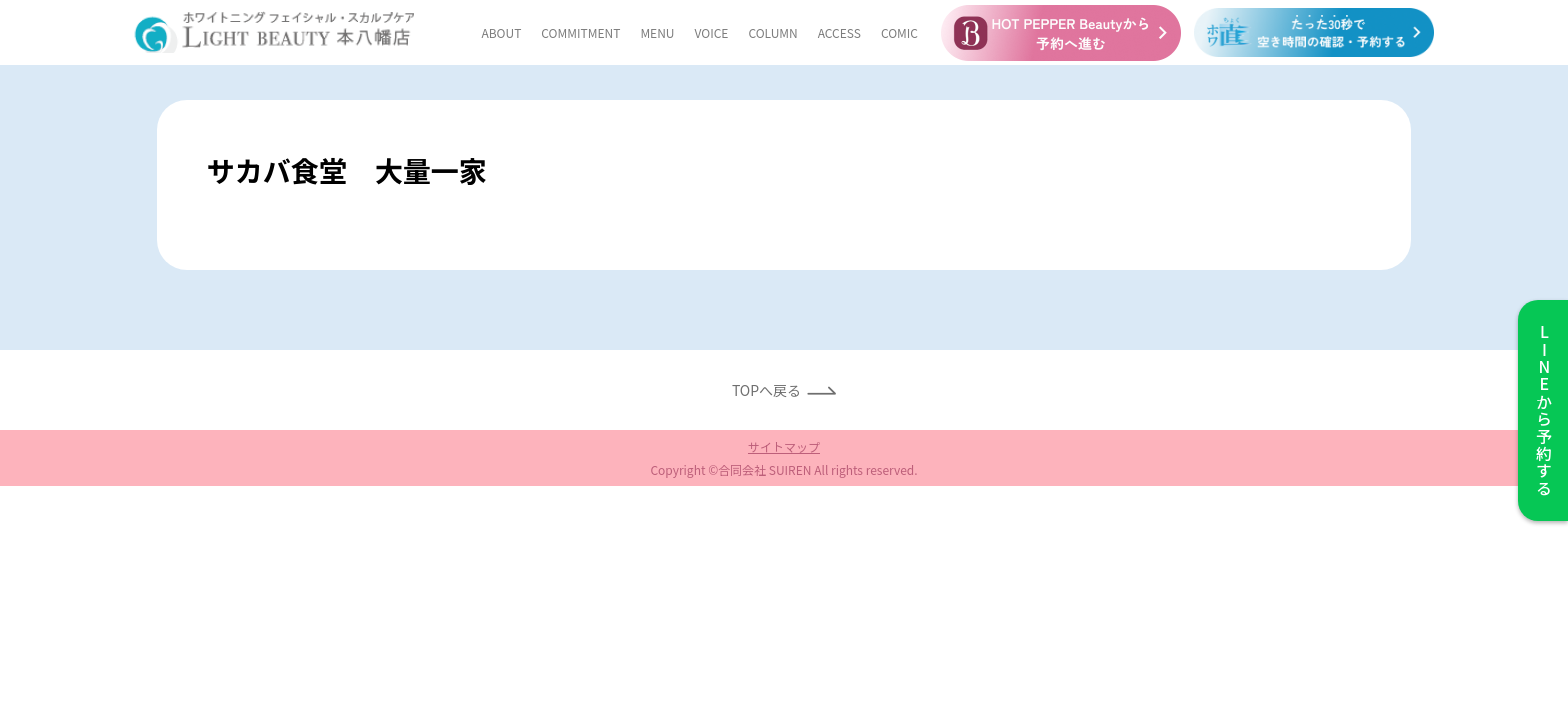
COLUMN (772, 32)
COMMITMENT (580, 32)
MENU (657, 32)
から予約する (1543, 410)
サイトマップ (784, 446)
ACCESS (839, 32)
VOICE (712, 32)
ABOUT (501, 32)
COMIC (899, 32)
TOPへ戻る (766, 390)
